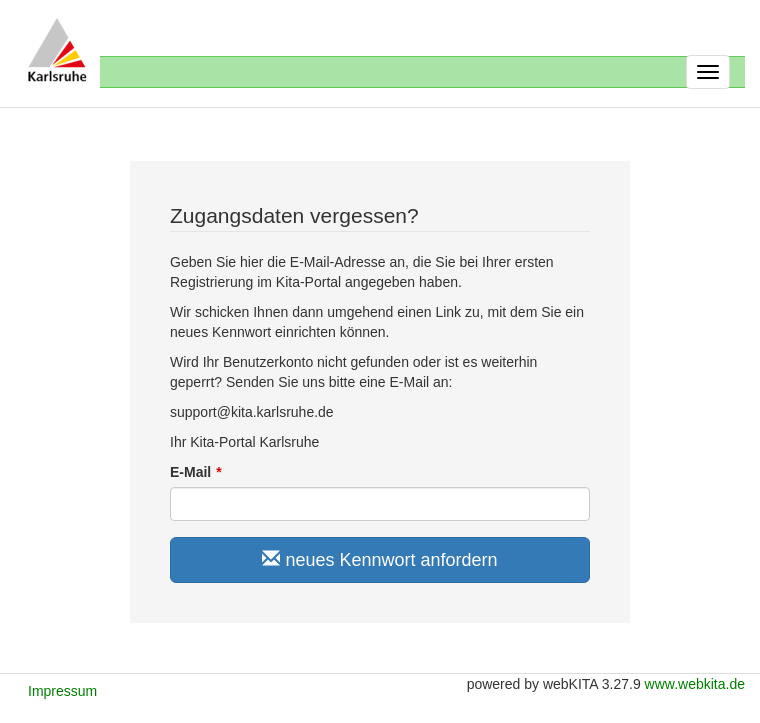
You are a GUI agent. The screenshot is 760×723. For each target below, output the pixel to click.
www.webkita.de (695, 684)
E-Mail (190, 472)
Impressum (62, 691)
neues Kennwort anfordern (379, 559)
